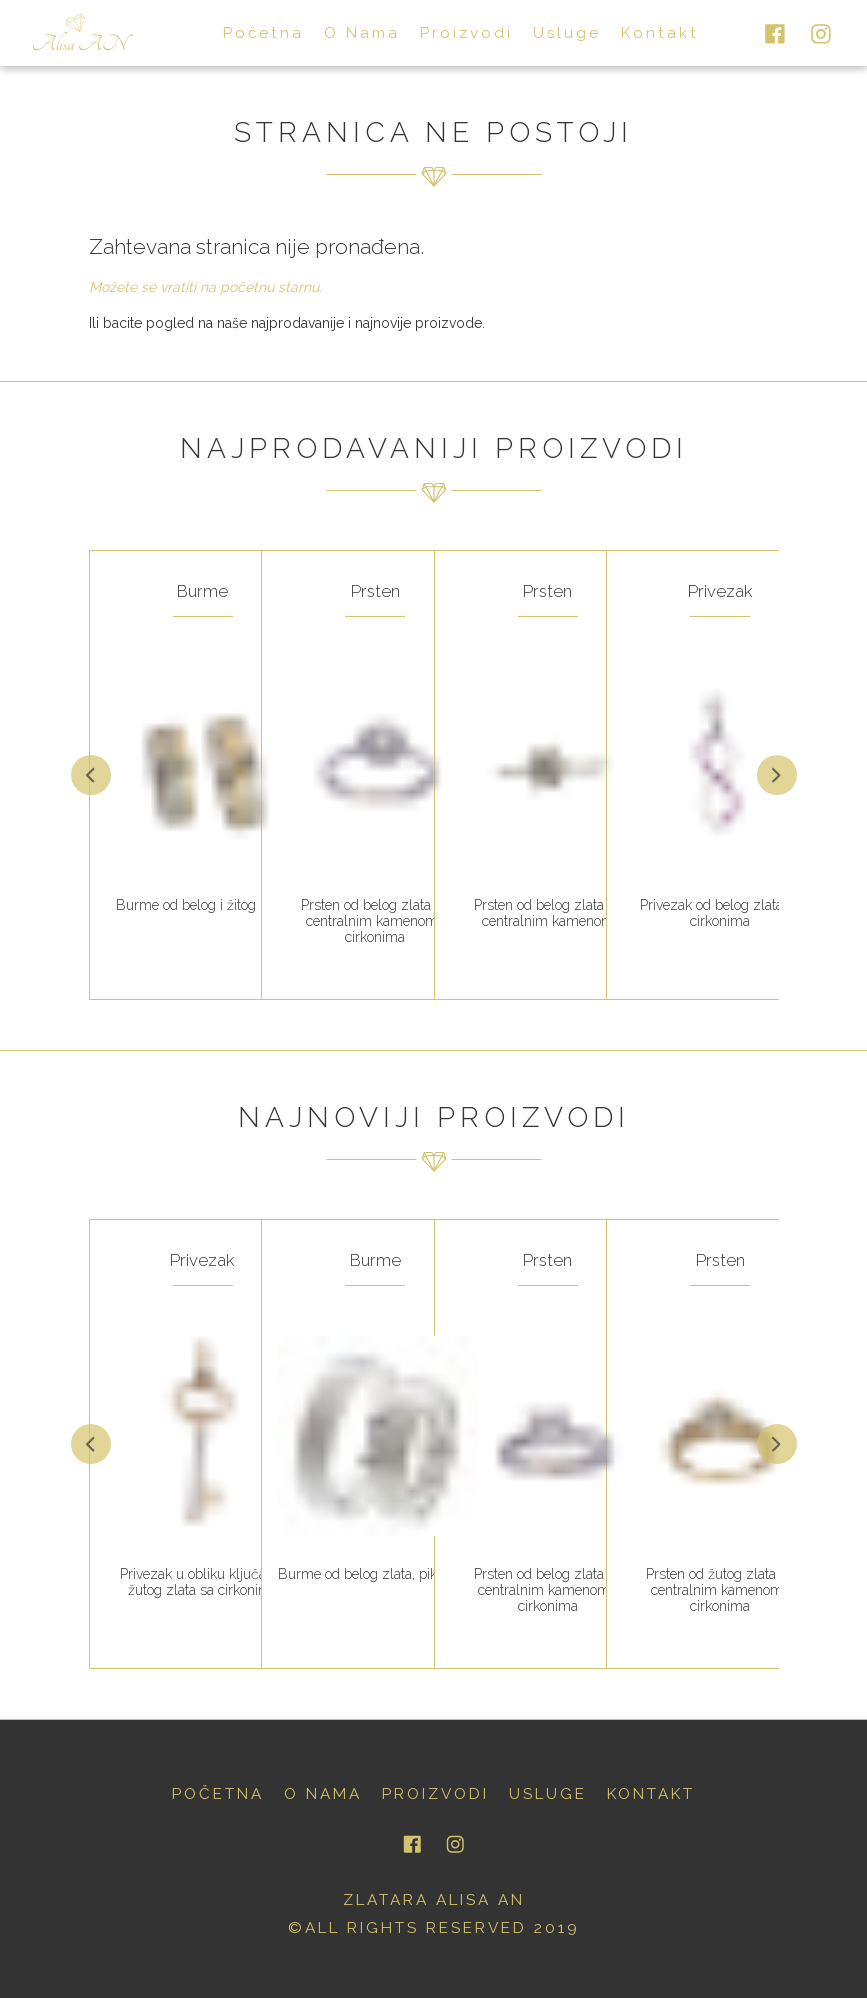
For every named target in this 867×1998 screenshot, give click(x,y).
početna (262, 32)
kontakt (635, 32)
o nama (354, 32)
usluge (549, 32)
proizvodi (453, 32)
